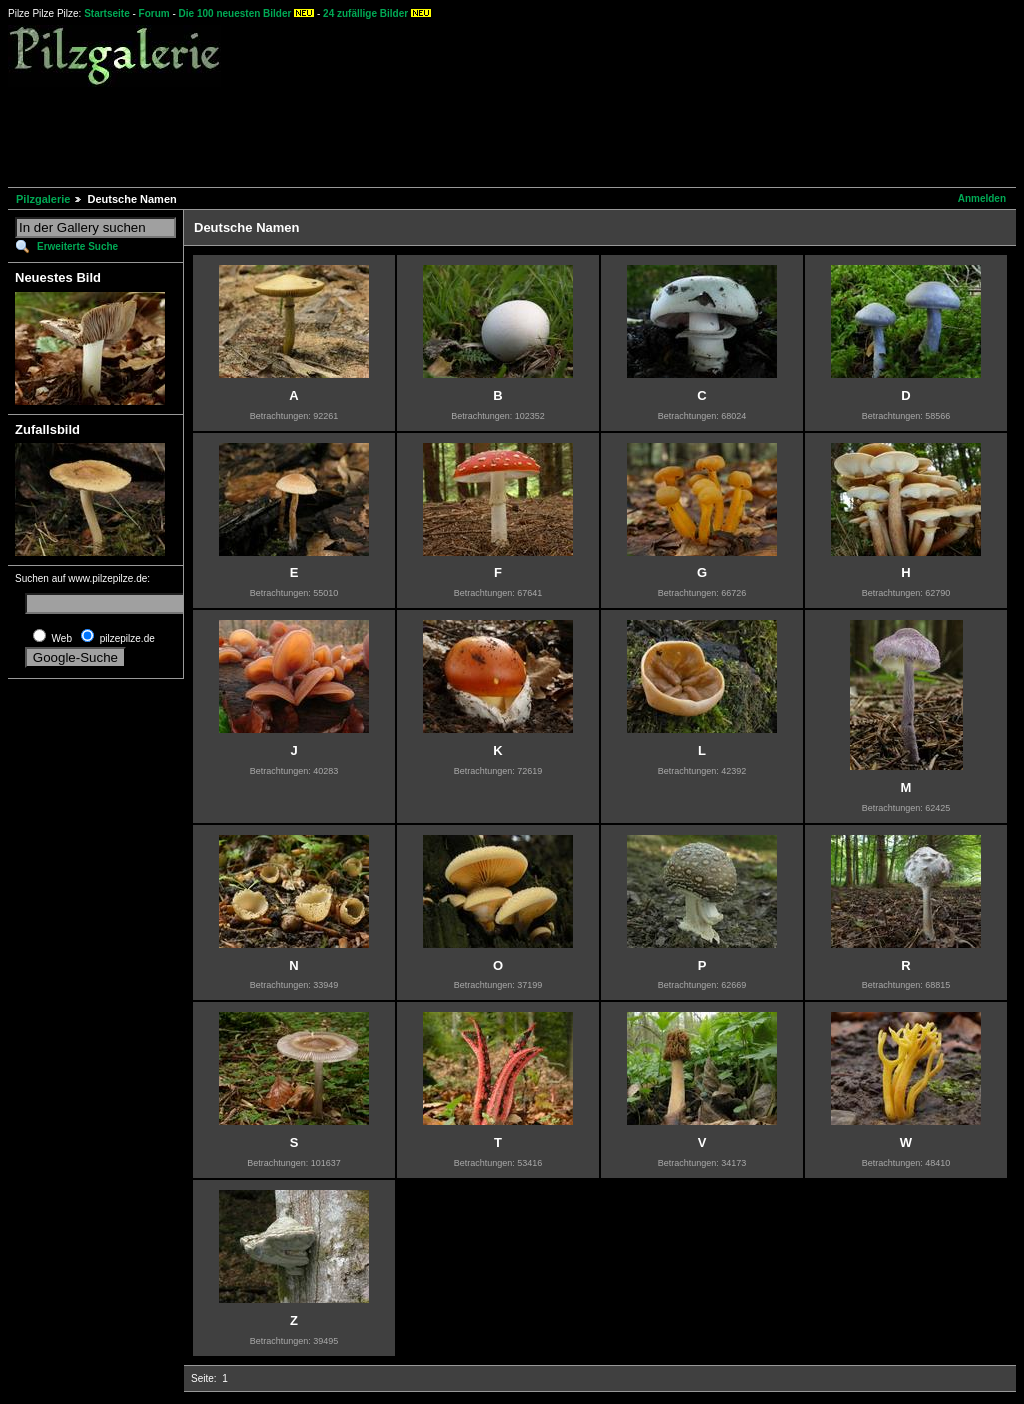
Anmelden (982, 198)
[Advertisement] (372, 134)
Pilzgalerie (43, 199)
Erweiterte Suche (77, 246)
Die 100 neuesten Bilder (235, 13)
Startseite (107, 13)
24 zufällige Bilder (365, 13)
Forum (154, 13)
